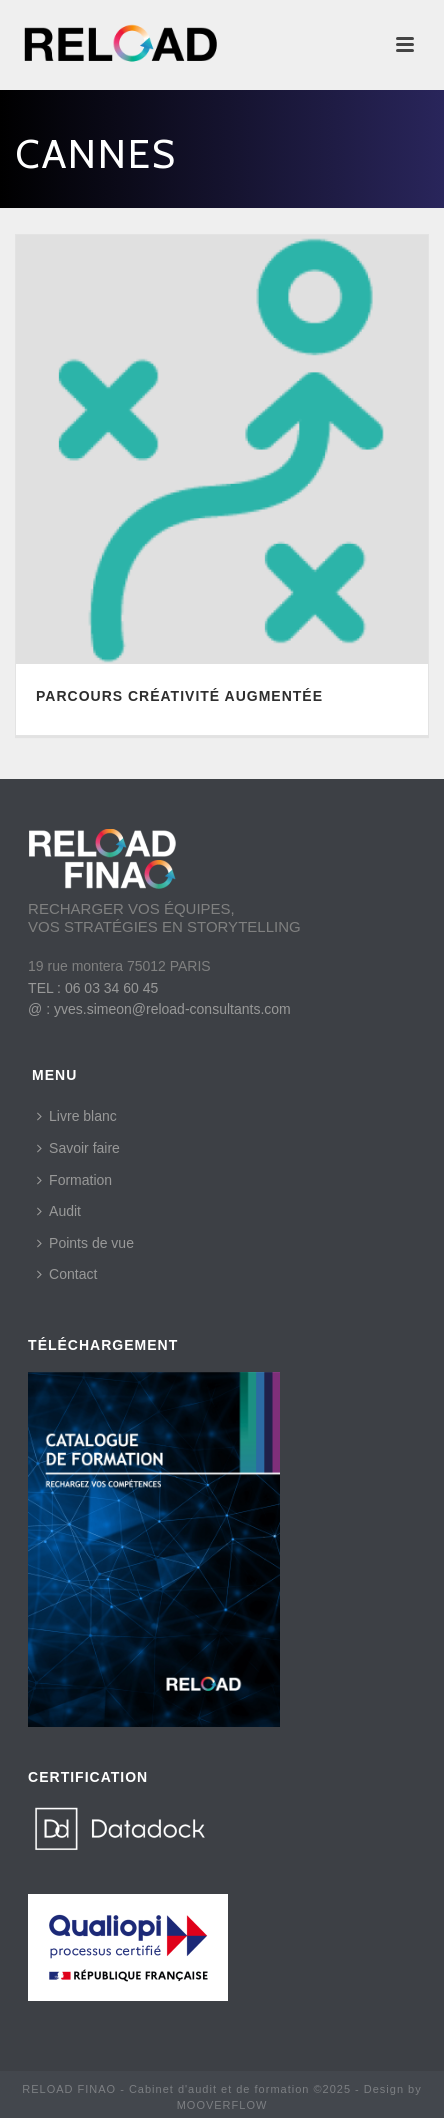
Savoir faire (78, 1148)
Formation (74, 1180)
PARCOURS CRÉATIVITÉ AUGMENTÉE (179, 696)
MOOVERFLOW (222, 2105)
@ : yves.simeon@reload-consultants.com (159, 1009)
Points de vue (85, 1243)
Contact (67, 1274)
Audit (59, 1211)
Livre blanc (77, 1116)
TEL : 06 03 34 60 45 (93, 988)
